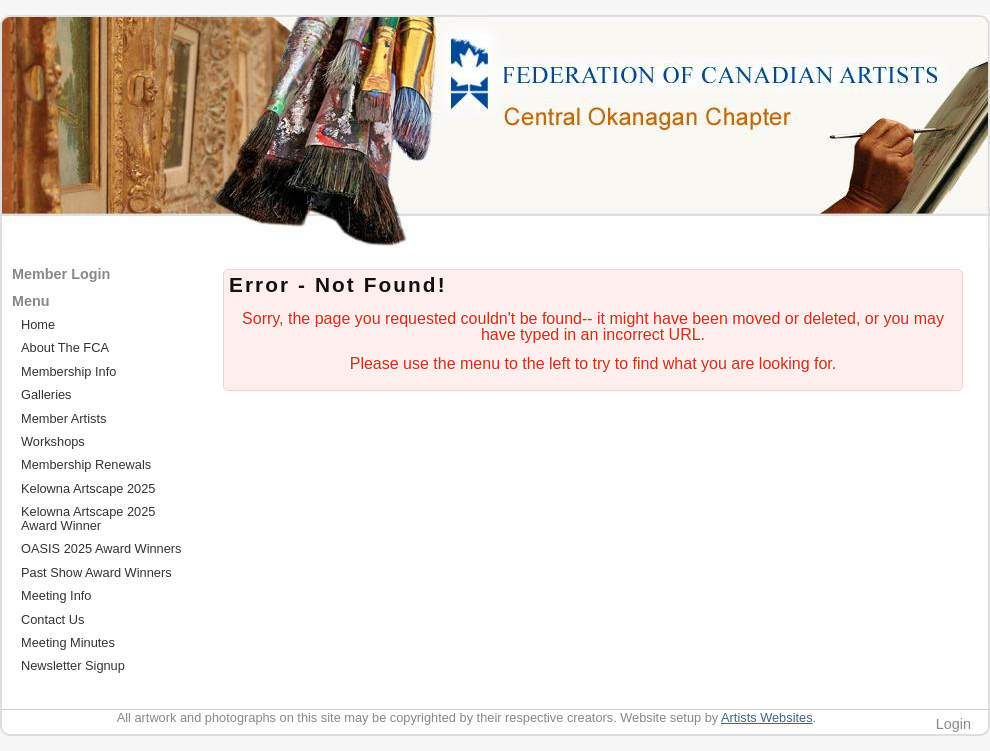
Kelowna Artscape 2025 (88, 488)
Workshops (53, 441)
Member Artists (63, 418)
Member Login (61, 274)
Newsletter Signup (73, 665)
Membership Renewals (86, 464)
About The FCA (65, 347)
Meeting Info (56, 595)
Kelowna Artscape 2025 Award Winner (88, 518)
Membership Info (68, 371)
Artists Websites (767, 717)
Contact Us (52, 619)
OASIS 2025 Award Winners (101, 548)
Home (38, 324)
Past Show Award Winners (96, 572)
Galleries (46, 394)
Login (953, 724)
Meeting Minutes (68, 642)
